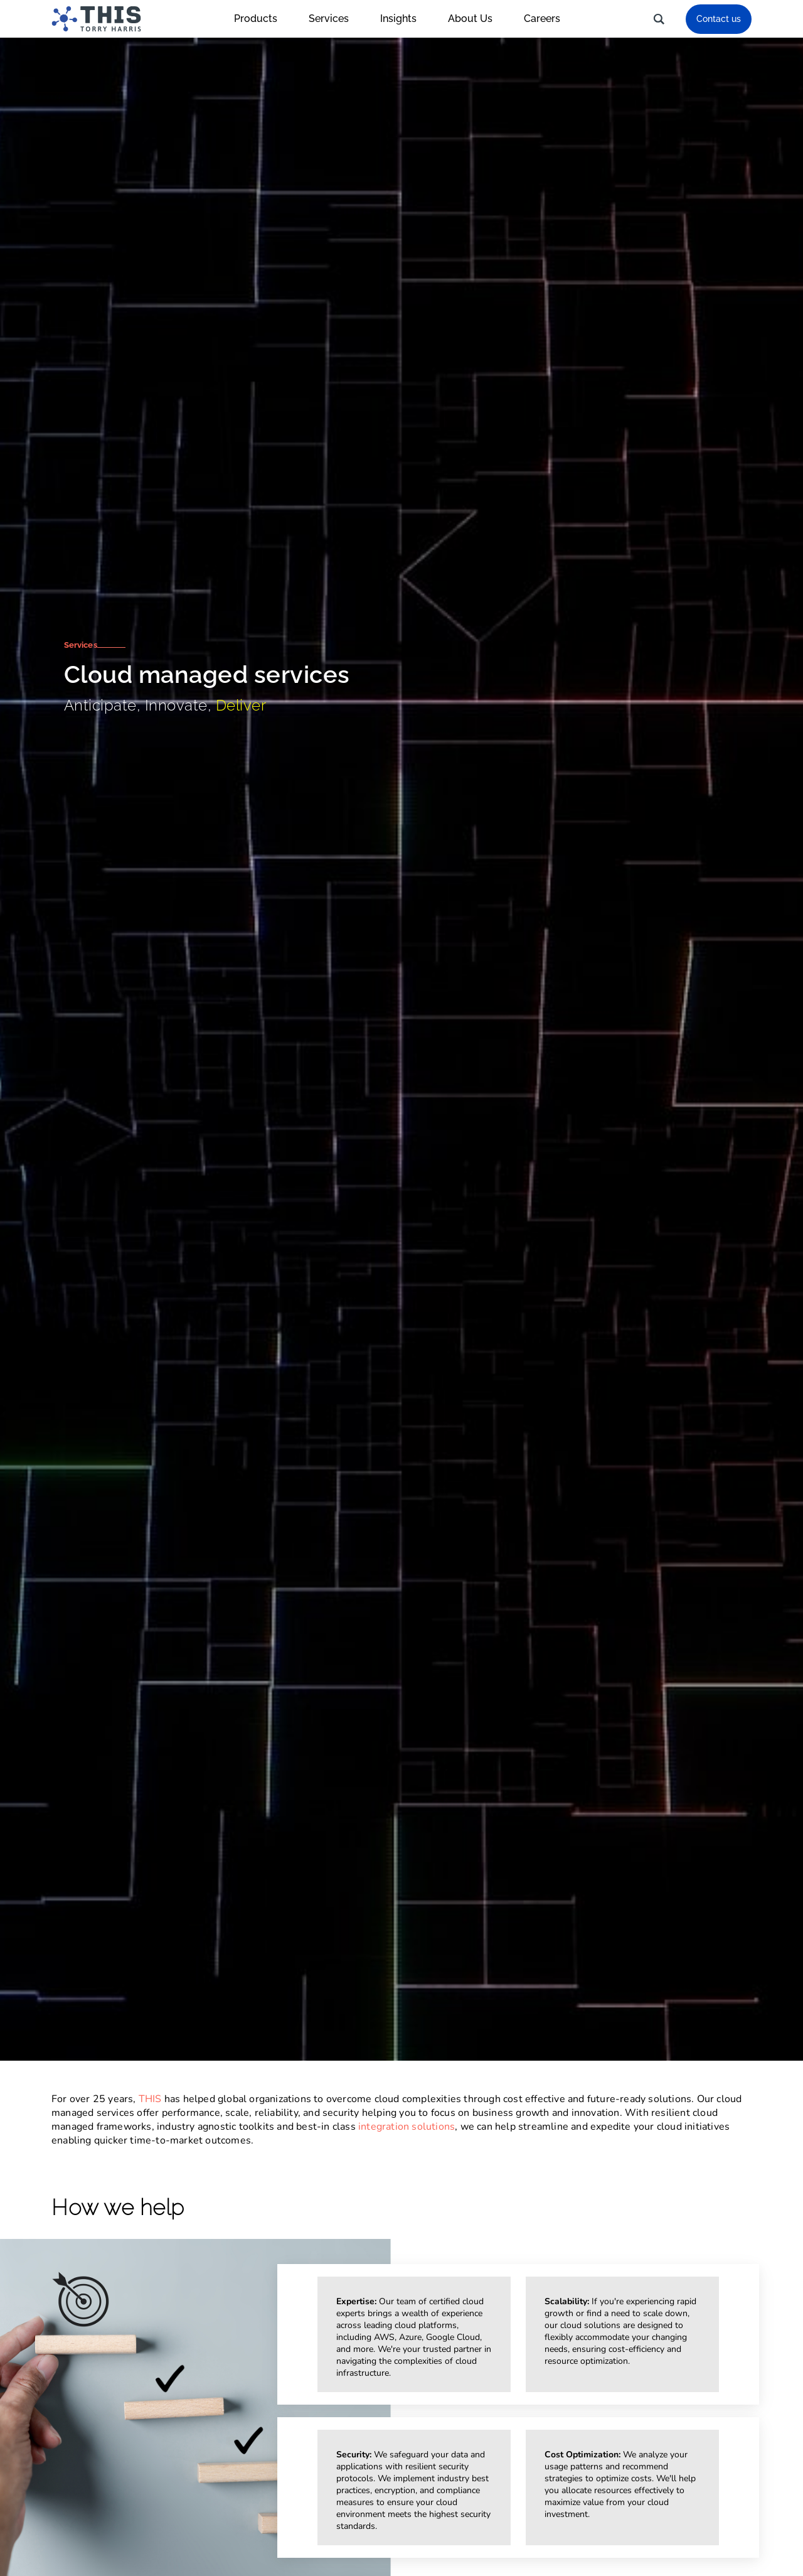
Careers (542, 18)
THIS (150, 2099)
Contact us (718, 19)
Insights (404, 18)
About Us (476, 18)
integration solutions (406, 2126)
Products (262, 18)
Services (335, 18)
